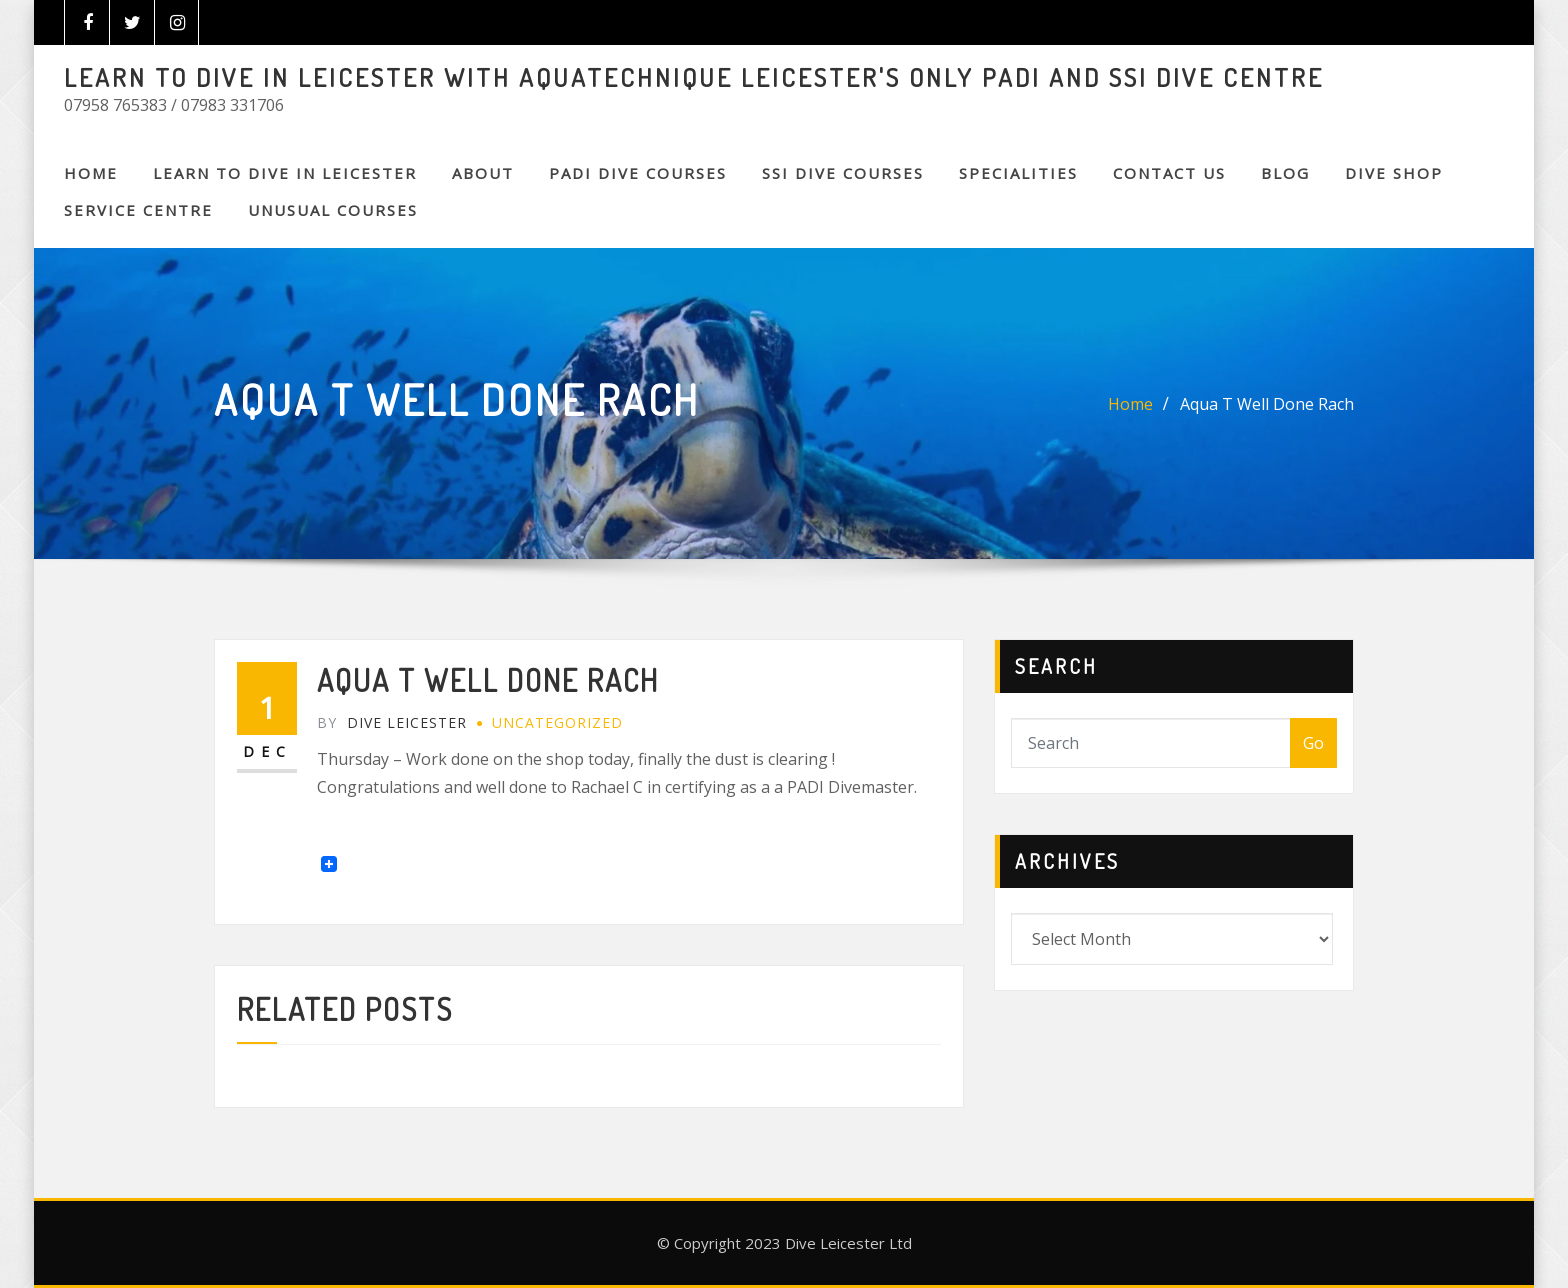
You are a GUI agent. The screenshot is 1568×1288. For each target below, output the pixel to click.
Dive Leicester (392, 722)
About (483, 173)
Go (1313, 743)
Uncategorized (557, 722)
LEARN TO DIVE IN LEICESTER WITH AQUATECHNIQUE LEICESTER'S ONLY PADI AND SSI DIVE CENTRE (694, 77)
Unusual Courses (333, 210)
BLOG (1285, 173)
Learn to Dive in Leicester (285, 173)
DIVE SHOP (1394, 173)
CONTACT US (1169, 173)
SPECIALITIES (1018, 173)
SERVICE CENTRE (138, 210)
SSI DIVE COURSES (843, 173)
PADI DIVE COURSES (638, 173)
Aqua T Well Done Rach (1267, 404)
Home (91, 173)
